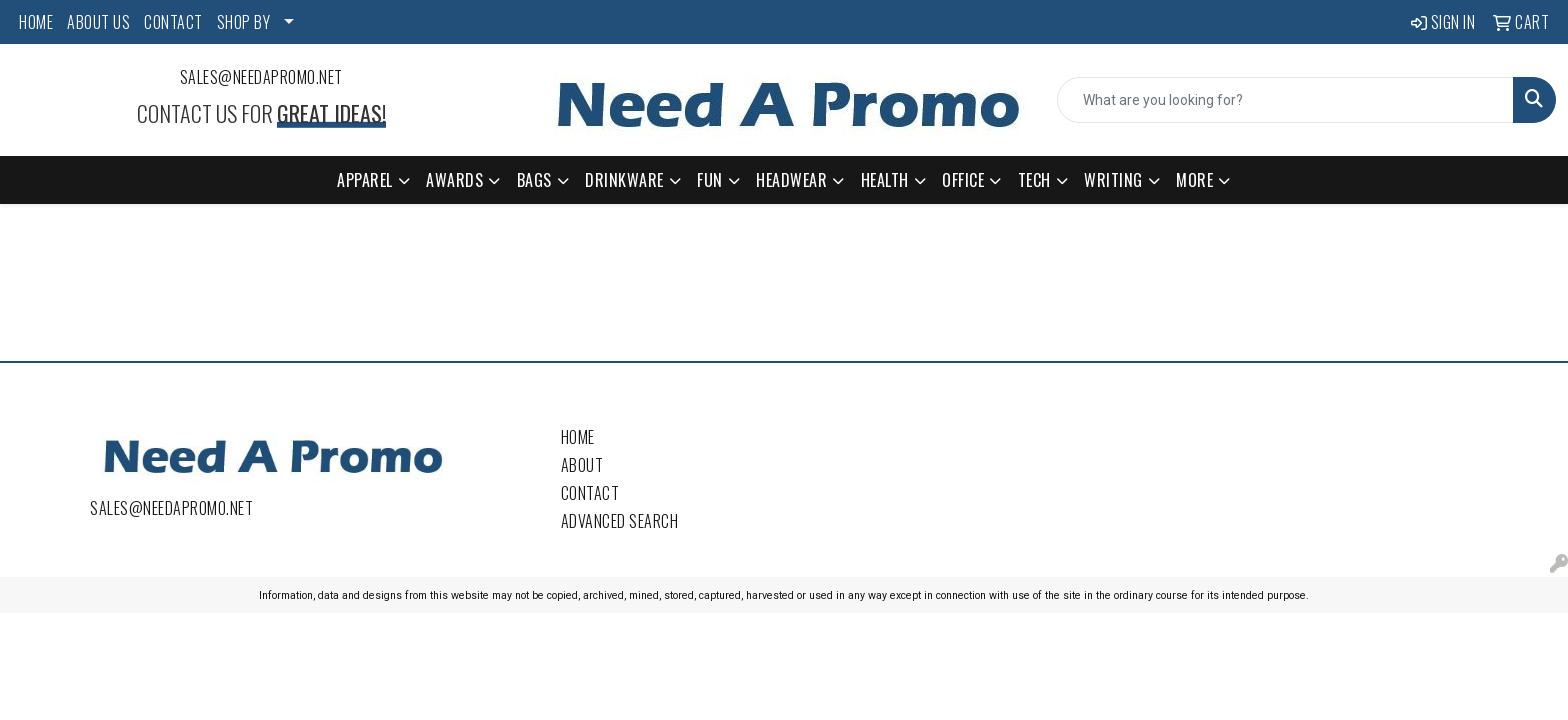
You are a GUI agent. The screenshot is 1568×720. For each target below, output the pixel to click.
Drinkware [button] (624, 180)
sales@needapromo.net (261, 77)
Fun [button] (710, 180)
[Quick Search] (1285, 100)
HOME (36, 22)
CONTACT (173, 22)
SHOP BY (244, 22)
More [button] (1194, 180)
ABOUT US (98, 22)
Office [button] (963, 180)
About (582, 465)
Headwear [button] (791, 180)
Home (578, 437)
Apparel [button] (365, 180)
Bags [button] (534, 180)
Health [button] (885, 180)
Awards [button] (454, 180)
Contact (590, 493)
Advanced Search (620, 521)
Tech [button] (1034, 180)
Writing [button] (1113, 180)
